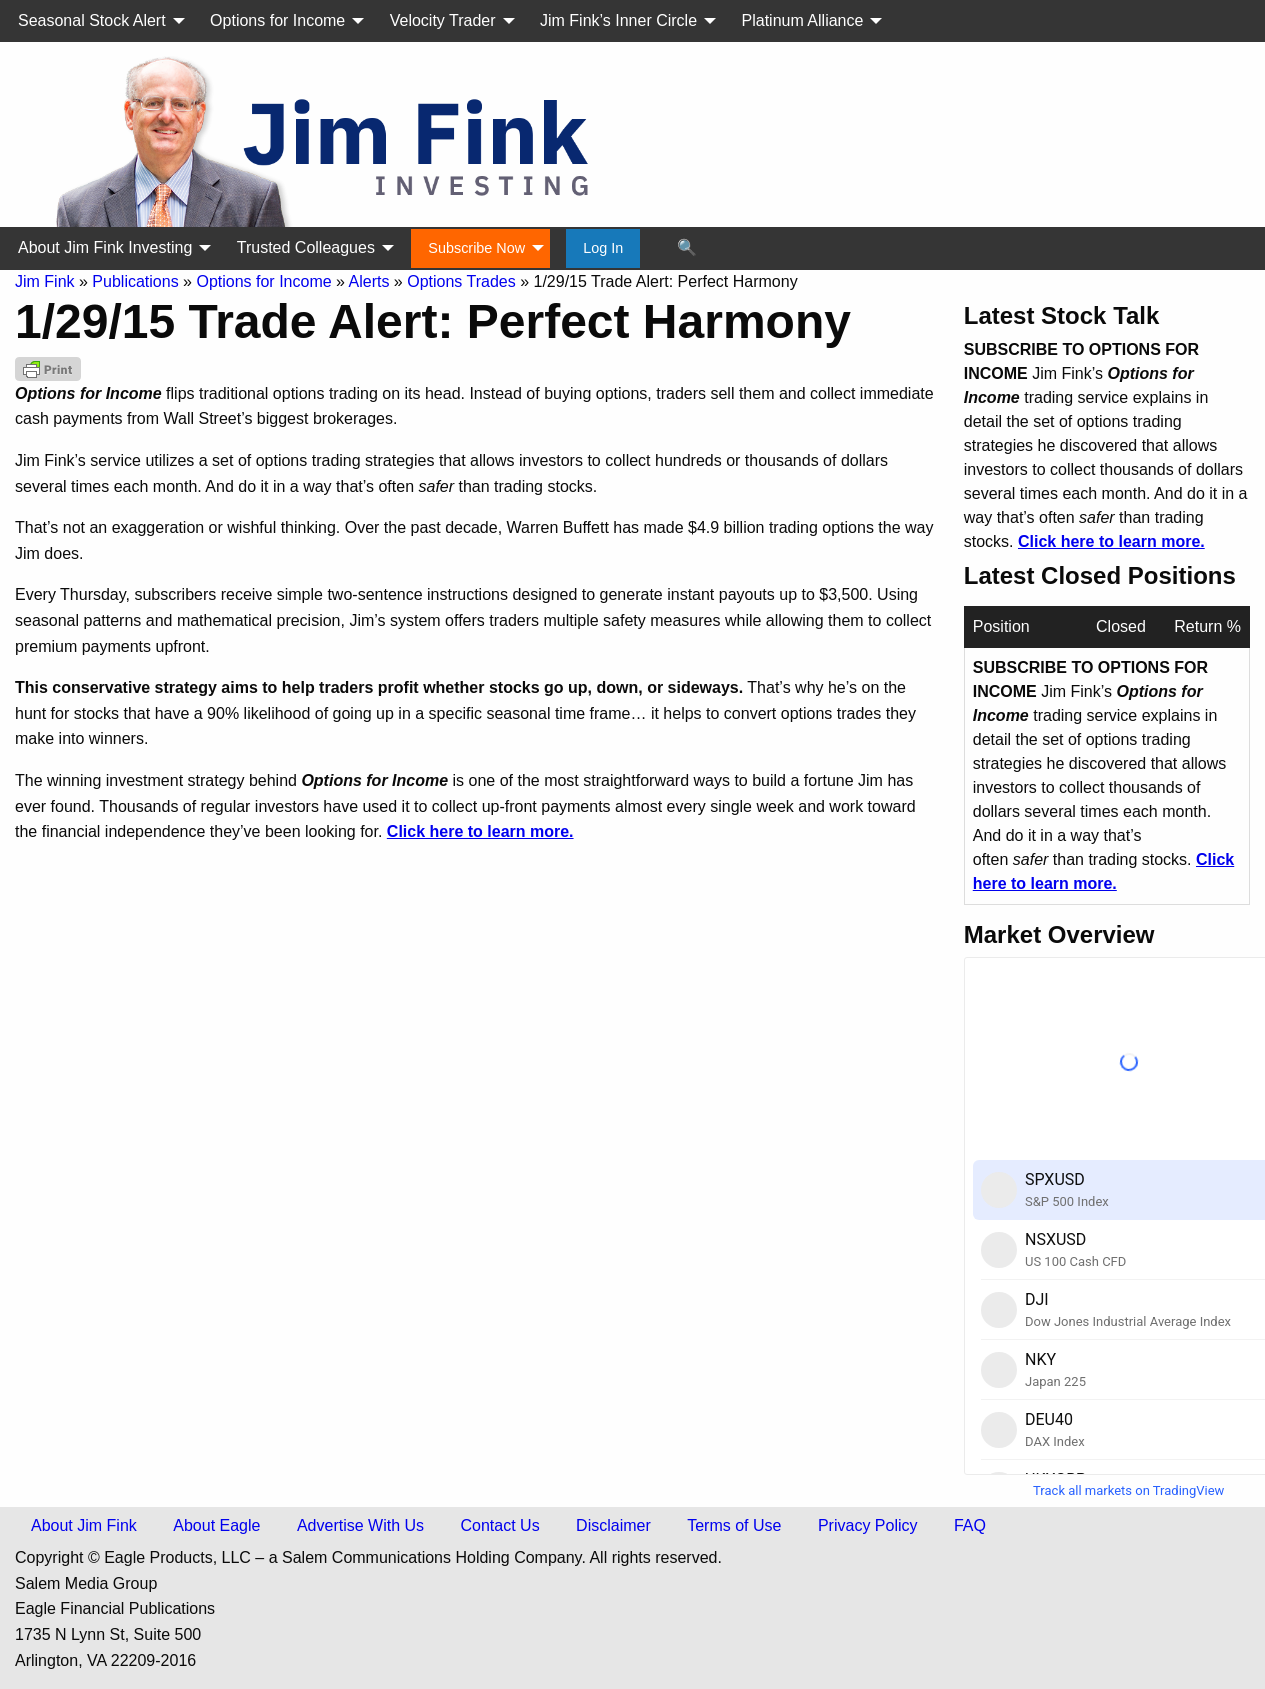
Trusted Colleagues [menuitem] (306, 247)
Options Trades (461, 281)
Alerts (369, 281)
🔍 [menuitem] (687, 247)
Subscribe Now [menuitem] (476, 248)
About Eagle (216, 1525)
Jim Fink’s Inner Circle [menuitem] (618, 20)
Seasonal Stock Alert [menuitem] (92, 20)
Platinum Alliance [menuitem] (803, 20)
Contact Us (500, 1525)
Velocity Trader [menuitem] (443, 20)
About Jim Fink (84, 1525)
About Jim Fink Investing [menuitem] (105, 247)
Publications (135, 281)
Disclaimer (613, 1525)
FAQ (970, 1525)
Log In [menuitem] (603, 248)
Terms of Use (734, 1525)
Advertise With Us (360, 1525)
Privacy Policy (868, 1525)
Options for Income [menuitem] (277, 20)
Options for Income (263, 281)
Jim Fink (45, 281)
